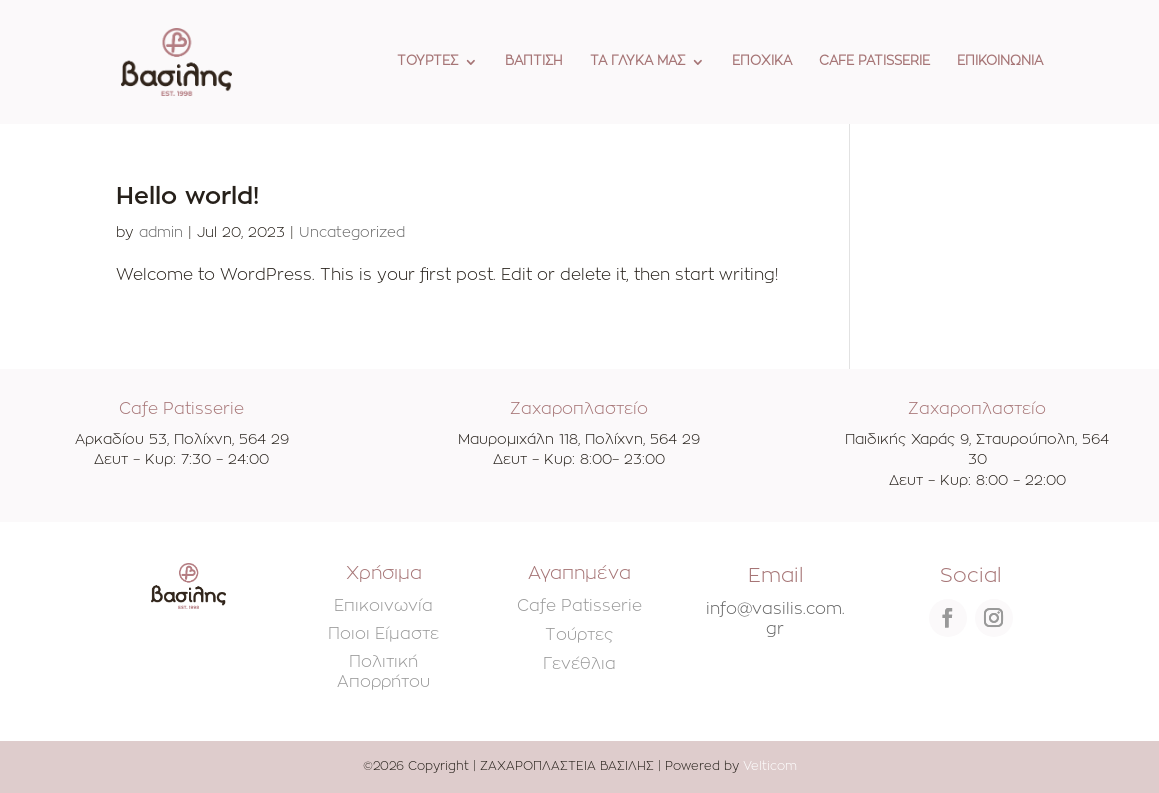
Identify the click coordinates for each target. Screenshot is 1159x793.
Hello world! (187, 197)
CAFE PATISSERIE (874, 61)
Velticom (770, 766)
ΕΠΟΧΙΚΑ (762, 61)
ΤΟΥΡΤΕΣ (427, 61)
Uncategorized (352, 233)
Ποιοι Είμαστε (383, 634)
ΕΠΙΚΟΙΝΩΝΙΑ (1000, 61)
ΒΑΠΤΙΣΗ (534, 61)
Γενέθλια (579, 664)
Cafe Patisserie (579, 606)
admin (161, 233)
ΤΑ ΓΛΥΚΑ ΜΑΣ (637, 61)
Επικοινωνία (383, 606)
